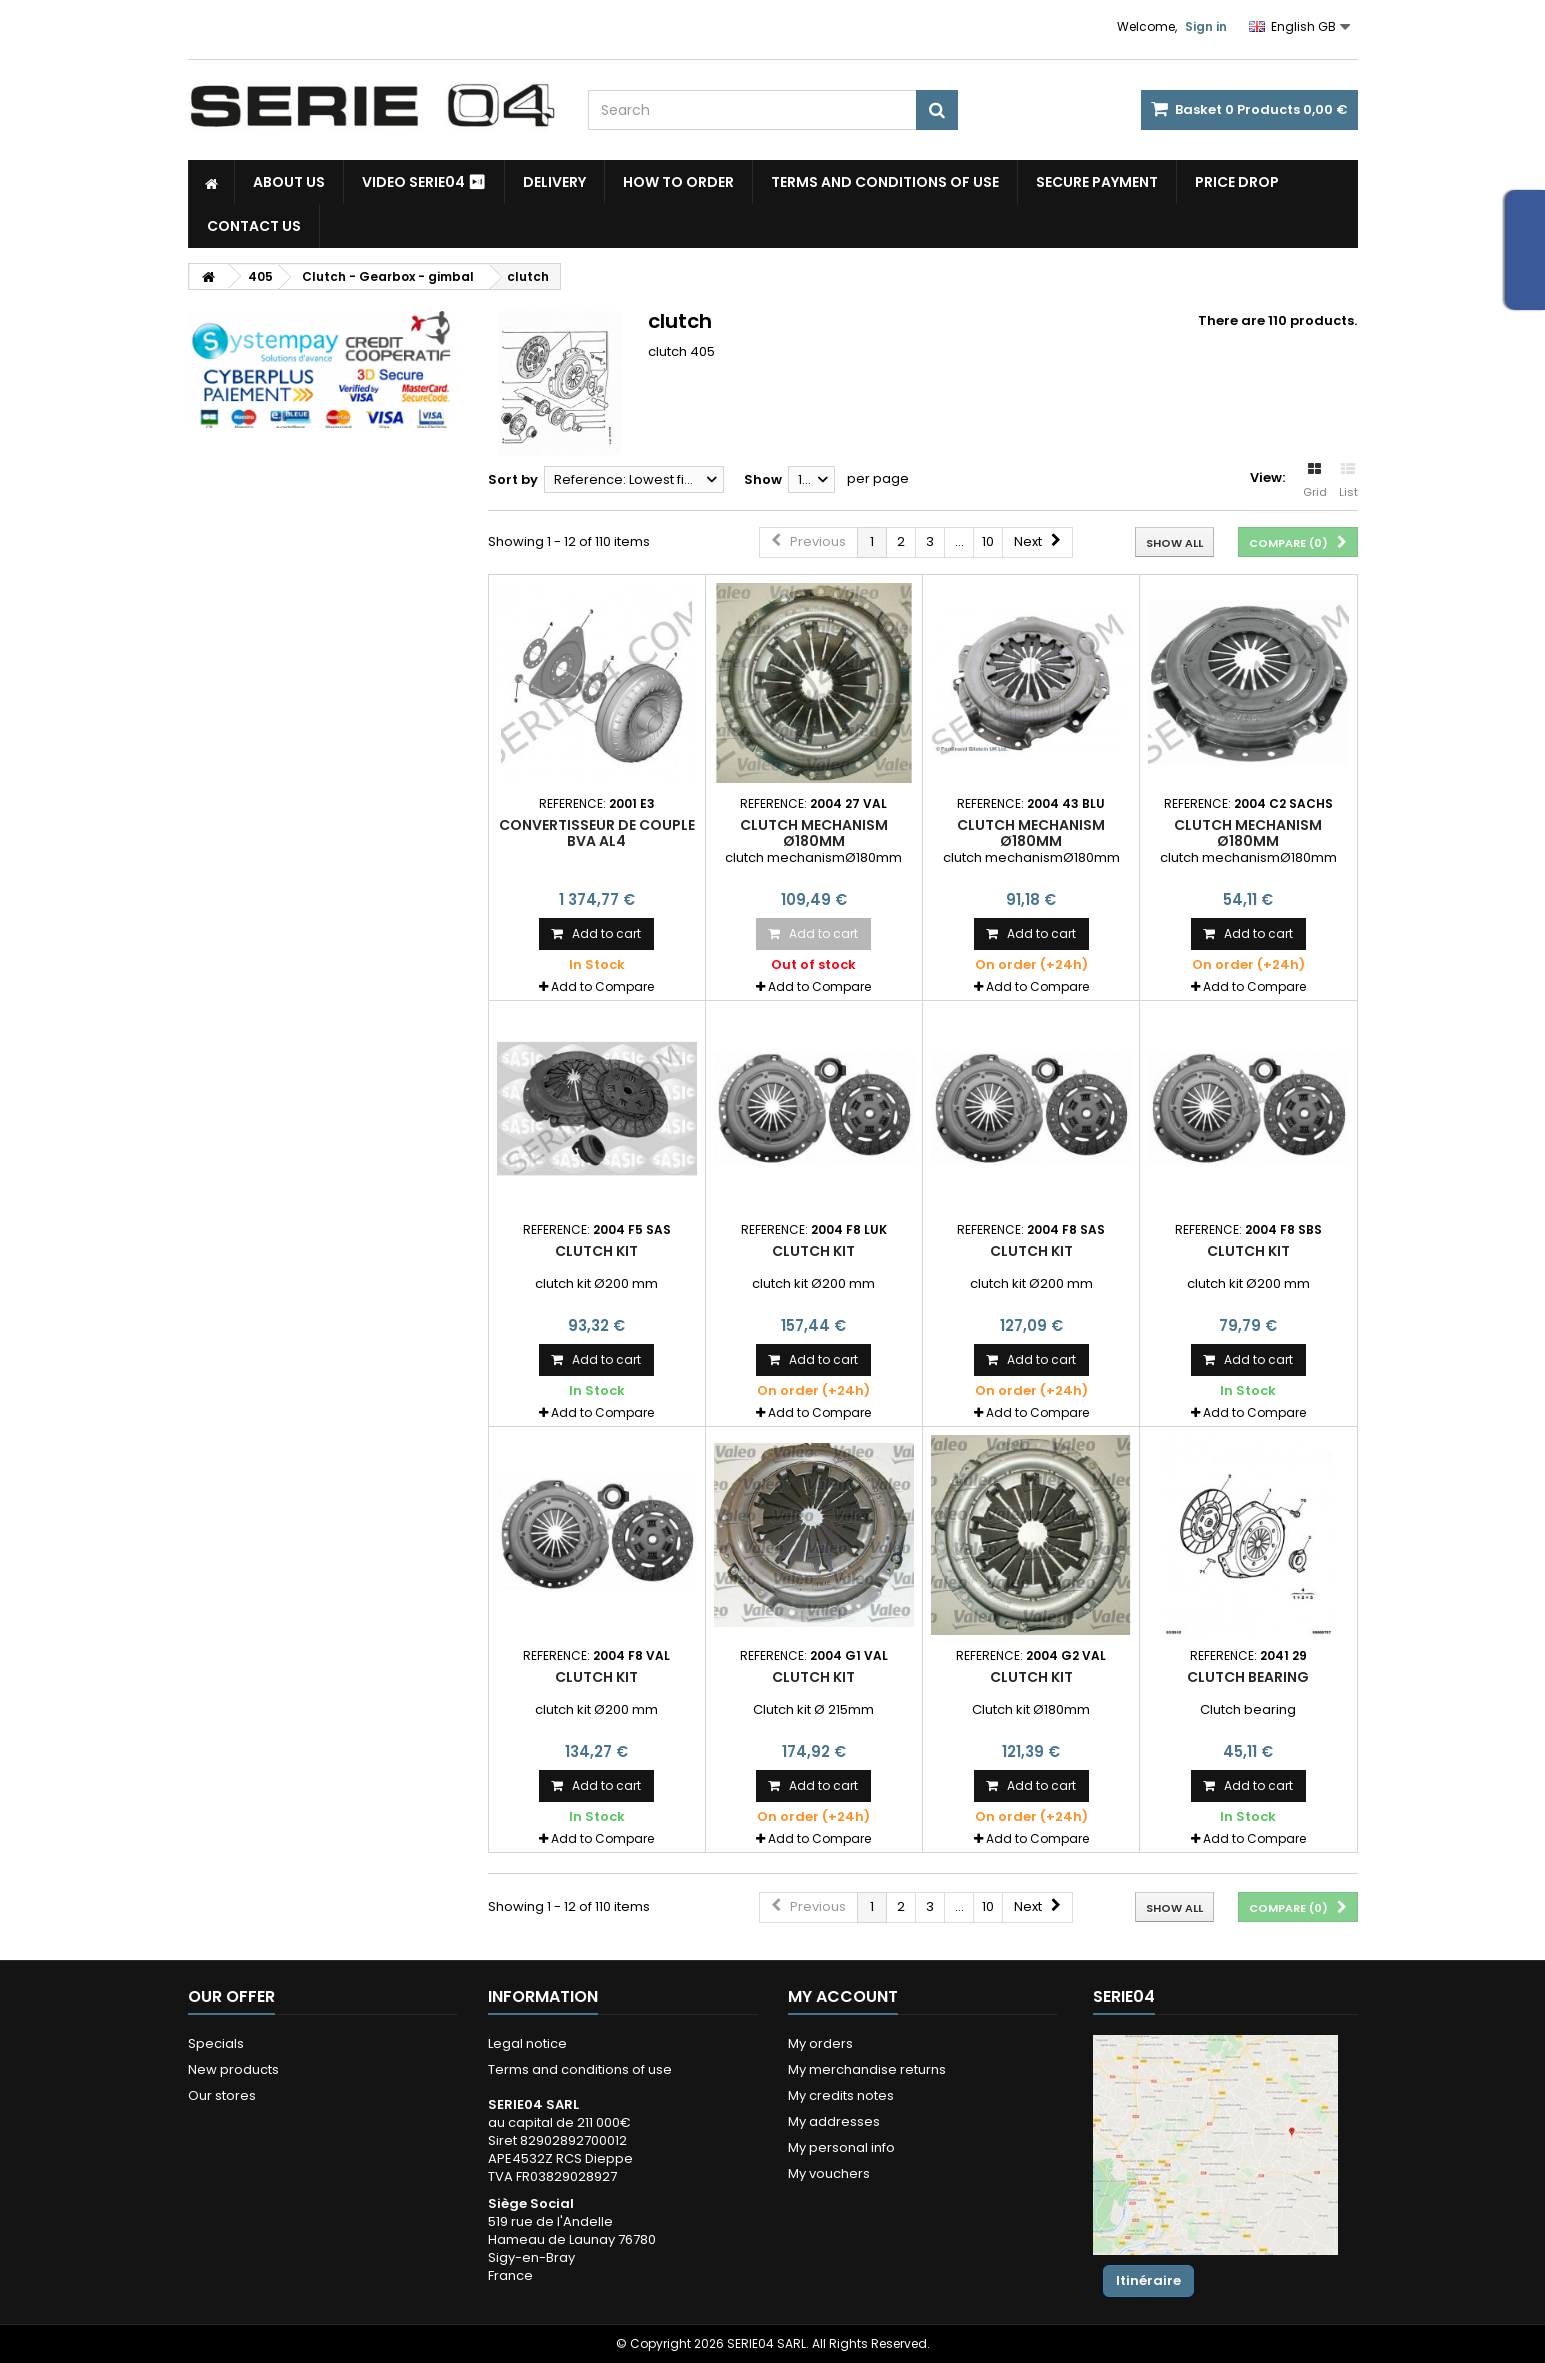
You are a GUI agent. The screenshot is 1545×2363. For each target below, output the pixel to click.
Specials (216, 2043)
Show (763, 479)
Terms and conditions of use (885, 182)
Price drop (1237, 182)
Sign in (1206, 26)
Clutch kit (813, 1677)
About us (289, 182)
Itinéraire (1148, 2280)
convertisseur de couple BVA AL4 (597, 833)
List (1348, 481)
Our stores (222, 2095)
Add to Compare (602, 986)
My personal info (841, 2147)
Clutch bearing (1248, 1677)
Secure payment (1097, 182)
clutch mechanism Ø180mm (814, 833)
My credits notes (841, 2095)
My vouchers (829, 2173)
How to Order (678, 182)
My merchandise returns (867, 2069)
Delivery (554, 182)
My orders (820, 2043)
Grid (1315, 481)
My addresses (834, 2121)
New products (233, 2069)
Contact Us (254, 226)
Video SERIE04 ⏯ (424, 182)
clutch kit (596, 1251)
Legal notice (527, 2043)
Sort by (513, 479)
